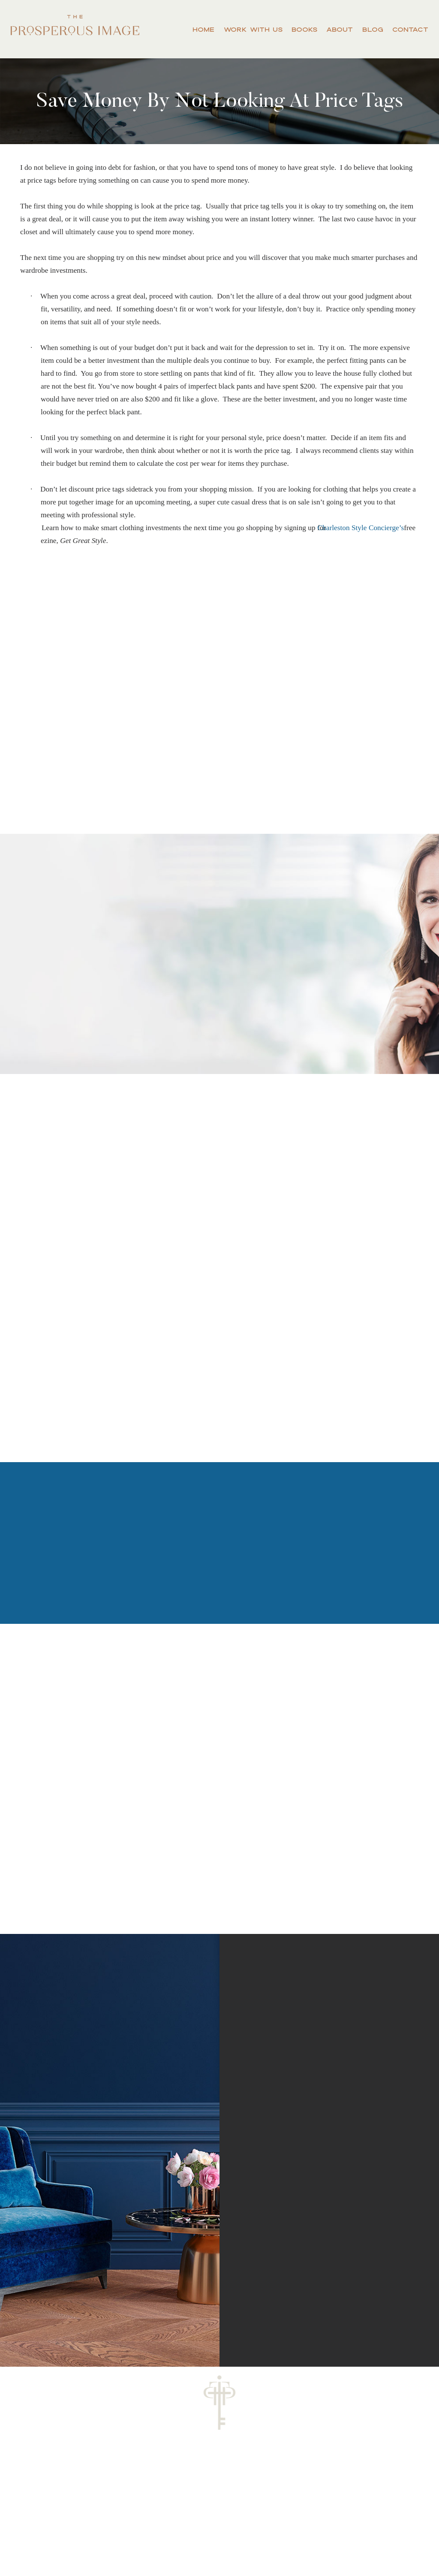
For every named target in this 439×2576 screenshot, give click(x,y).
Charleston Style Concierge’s (366, 528)
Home (203, 29)
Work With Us (253, 29)
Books (304, 29)
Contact (410, 29)
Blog (372, 29)
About (339, 29)
